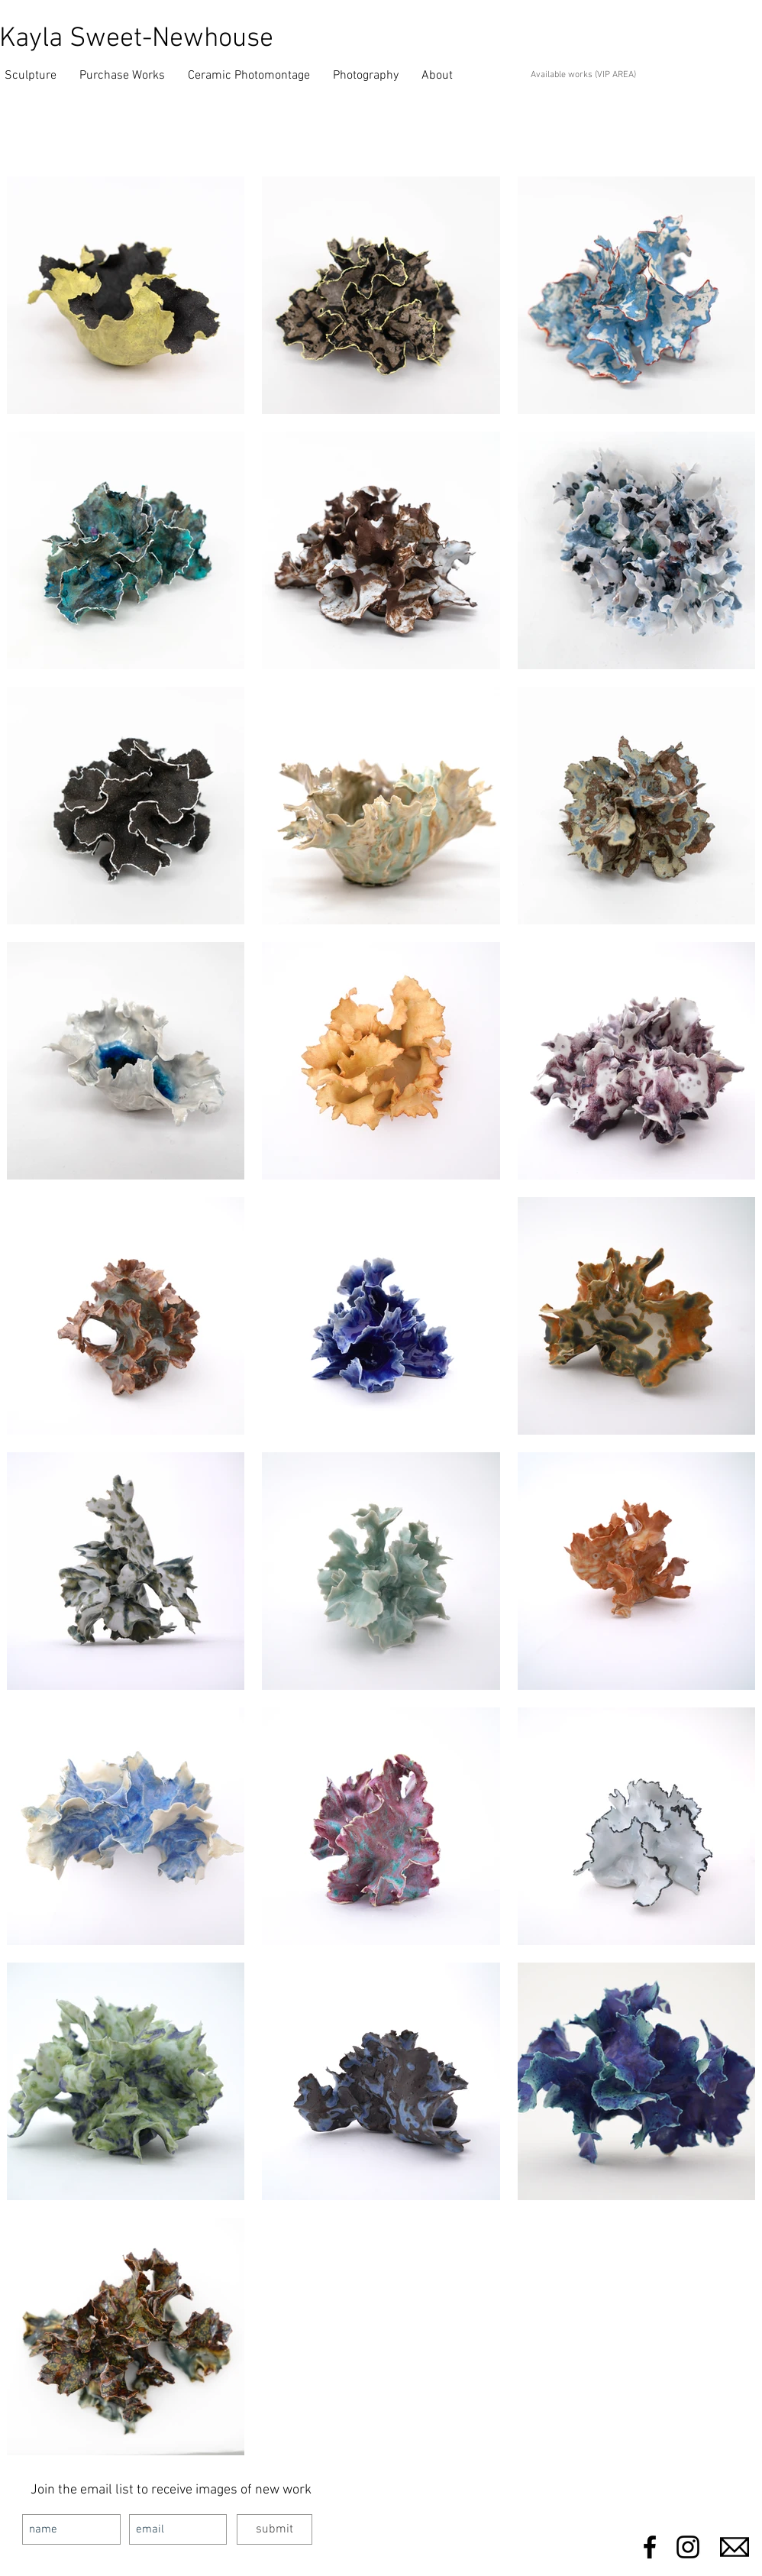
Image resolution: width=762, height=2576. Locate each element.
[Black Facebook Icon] (649, 2547)
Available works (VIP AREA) (583, 75)
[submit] (274, 2529)
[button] (122, 76)
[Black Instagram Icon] (688, 2547)
